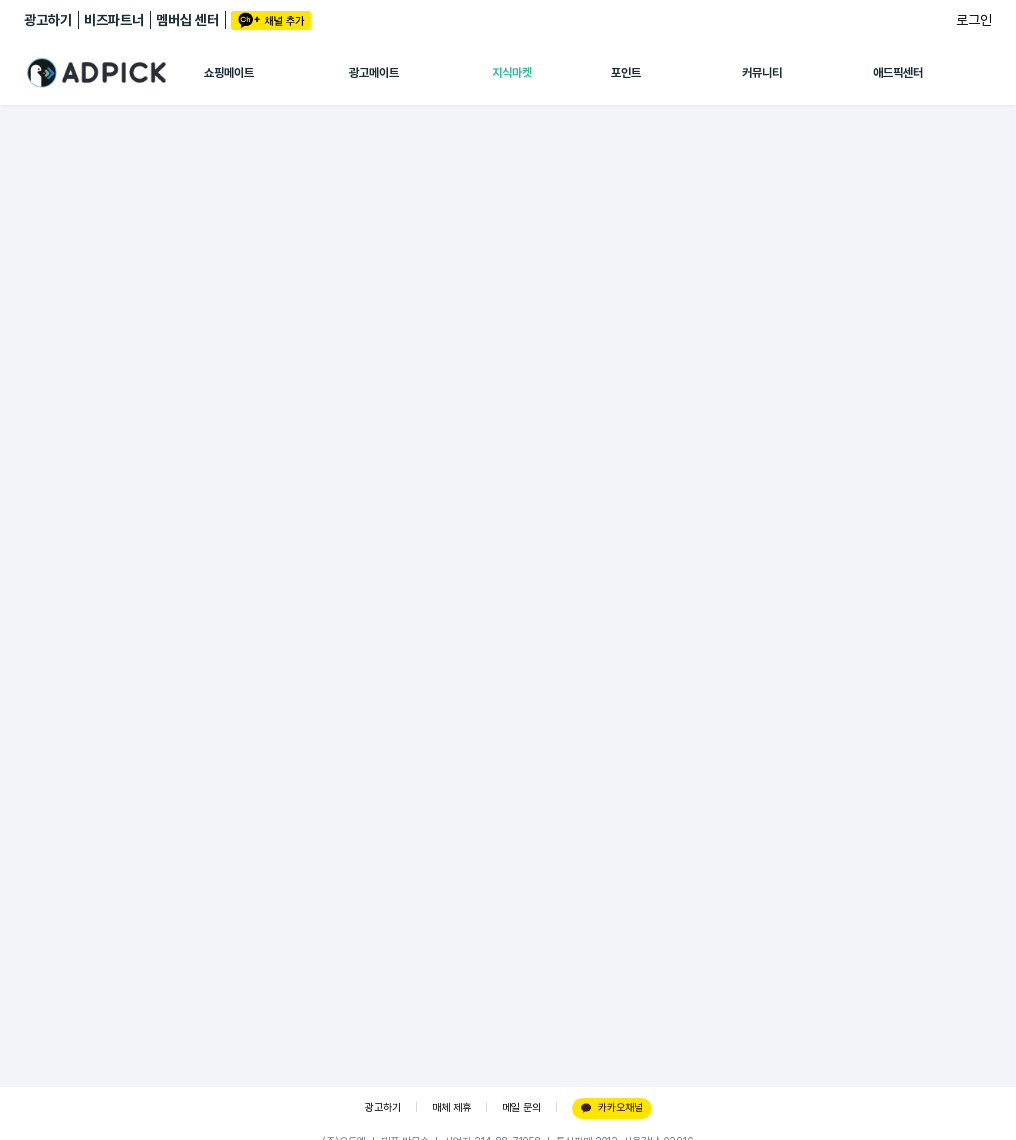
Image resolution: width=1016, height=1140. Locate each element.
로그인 (974, 20)
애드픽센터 (898, 73)
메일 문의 (521, 1107)
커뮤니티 (762, 73)
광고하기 (48, 20)
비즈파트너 (114, 20)
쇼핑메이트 (229, 73)
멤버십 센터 (187, 20)
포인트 (626, 73)
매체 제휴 (451, 1107)
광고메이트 (374, 73)
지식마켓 (512, 73)
